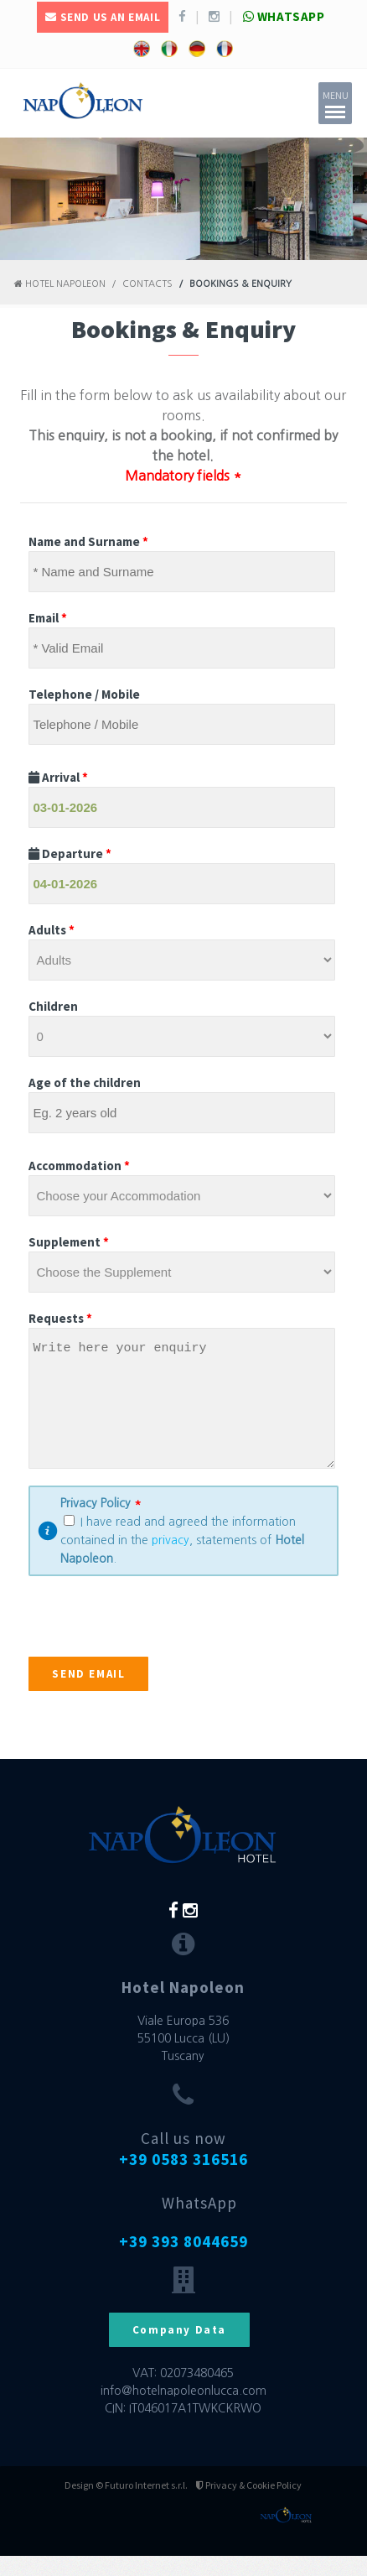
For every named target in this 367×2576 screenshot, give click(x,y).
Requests (60, 1318)
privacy (170, 1560)
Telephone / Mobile (84, 694)
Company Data (179, 2350)
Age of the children (84, 1082)
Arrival (58, 777)
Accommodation (79, 1166)
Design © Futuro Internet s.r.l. (126, 2505)
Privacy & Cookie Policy (249, 2505)
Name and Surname (88, 541)
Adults (51, 930)
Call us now (183, 2168)
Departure (69, 853)
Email (47, 618)
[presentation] (155, 1644)
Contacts (147, 284)
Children (53, 1006)
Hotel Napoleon (60, 284)
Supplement (68, 1242)
